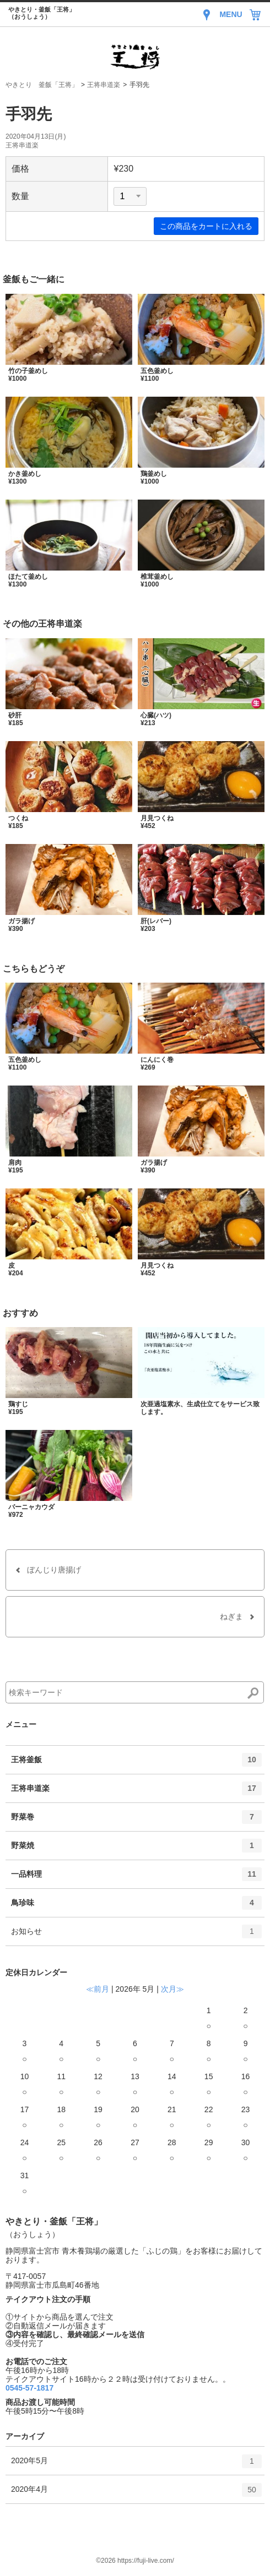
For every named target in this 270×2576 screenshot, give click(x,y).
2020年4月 (136, 2493)
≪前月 (97, 1989)
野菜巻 (136, 1820)
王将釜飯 (136, 1763)
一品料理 (136, 1877)
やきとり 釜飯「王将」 (42, 85)
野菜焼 (136, 1849)
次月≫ (172, 1989)
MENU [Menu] (230, 14)
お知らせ (136, 1935)
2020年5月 (136, 2464)
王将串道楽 (103, 85)
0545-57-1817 (29, 2387)
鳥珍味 (136, 1906)
